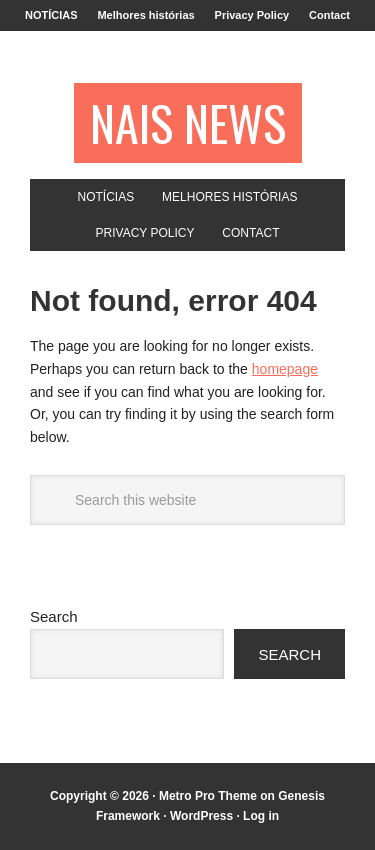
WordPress (201, 816)
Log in (261, 816)
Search (54, 616)
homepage (285, 369)
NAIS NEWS (188, 122)
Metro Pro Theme (208, 796)
